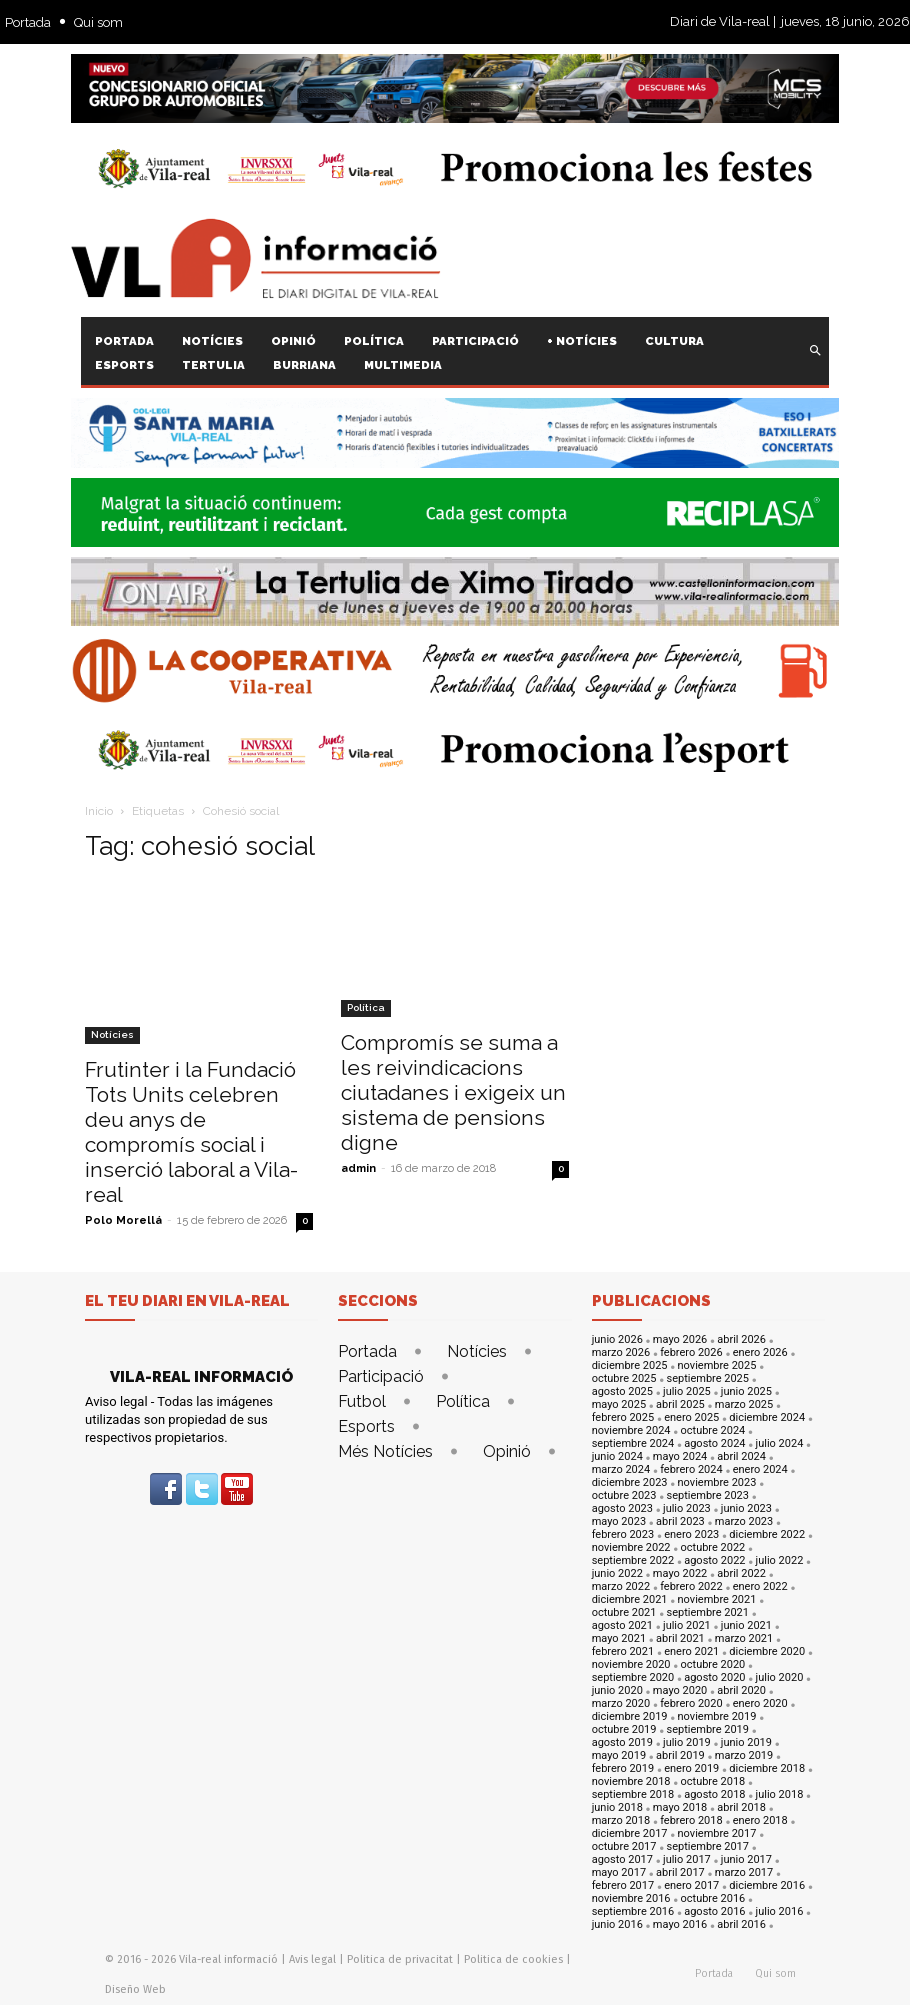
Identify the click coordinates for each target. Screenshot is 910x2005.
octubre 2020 (713, 1664)
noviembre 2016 (631, 1898)
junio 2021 (746, 1625)
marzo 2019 (744, 1755)
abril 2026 (741, 1339)
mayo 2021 (619, 1638)
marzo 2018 (621, 1820)
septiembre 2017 (707, 1846)
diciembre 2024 (767, 1417)
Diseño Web (135, 1989)
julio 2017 (687, 1859)
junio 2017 (746, 1859)
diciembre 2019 (630, 1716)
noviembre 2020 (631, 1664)
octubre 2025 (624, 1378)
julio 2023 (687, 1508)
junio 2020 (617, 1690)
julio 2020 (780, 1677)
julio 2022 (780, 1560)
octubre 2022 (713, 1547)
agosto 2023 (622, 1508)
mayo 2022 (680, 1573)
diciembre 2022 (767, 1534)
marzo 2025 (744, 1404)
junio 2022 (617, 1573)
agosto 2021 (622, 1625)
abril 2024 (741, 1456)
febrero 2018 (691, 1820)
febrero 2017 (623, 1885)
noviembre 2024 (631, 1430)
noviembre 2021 (717, 1599)
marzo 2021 (744, 1638)
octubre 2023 (624, 1495)
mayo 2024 (680, 1456)
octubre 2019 (624, 1729)
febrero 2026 (691, 1352)
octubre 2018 (713, 1781)
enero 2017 (691, 1885)
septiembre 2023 (707, 1495)
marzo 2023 (744, 1521)
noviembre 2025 (717, 1365)
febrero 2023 (623, 1534)
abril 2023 (680, 1521)
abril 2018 (741, 1807)
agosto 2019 (622, 1742)
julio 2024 (780, 1443)
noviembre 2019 (717, 1716)
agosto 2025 (622, 1391)
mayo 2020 (680, 1690)
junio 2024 (617, 1456)
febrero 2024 (691, 1469)
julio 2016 (780, 1911)
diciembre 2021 (630, 1599)
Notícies (112, 1034)
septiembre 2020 (633, 1677)
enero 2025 (691, 1417)
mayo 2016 (680, 1924)
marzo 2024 (621, 1469)
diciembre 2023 (630, 1482)
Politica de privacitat (400, 1959)
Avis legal (312, 1959)
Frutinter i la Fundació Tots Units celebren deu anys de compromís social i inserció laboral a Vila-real (191, 1132)
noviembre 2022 (631, 1547)
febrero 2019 (623, 1768)
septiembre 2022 (633, 1560)
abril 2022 (741, 1573)
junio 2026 (617, 1339)
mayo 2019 (619, 1755)
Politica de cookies (513, 1959)
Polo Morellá (123, 1220)
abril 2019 (680, 1755)
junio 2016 (617, 1924)
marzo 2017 (744, 1872)
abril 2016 (741, 1924)
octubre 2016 (713, 1898)
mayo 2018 (680, 1807)
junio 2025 (746, 1391)
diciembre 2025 (630, 1365)
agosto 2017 (622, 1859)
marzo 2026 (621, 1352)
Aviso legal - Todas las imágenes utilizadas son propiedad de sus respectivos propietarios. (179, 1419)
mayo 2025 (619, 1404)
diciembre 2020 (767, 1651)
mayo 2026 (680, 1339)
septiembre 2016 (633, 1911)
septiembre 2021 (707, 1612)
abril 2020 (741, 1690)
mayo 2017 (619, 1872)
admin (358, 1168)
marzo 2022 (621, 1586)
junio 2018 (617, 1807)
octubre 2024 (713, 1430)
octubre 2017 (624, 1846)
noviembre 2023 (717, 1482)
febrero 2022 (691, 1586)
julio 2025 (687, 1391)
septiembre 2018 (633, 1794)
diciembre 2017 (630, 1833)
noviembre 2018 (631, 1781)
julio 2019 (687, 1742)
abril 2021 (680, 1638)
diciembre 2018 (767, 1768)
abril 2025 (680, 1404)
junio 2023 (746, 1508)
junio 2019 (746, 1742)
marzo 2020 (621, 1703)
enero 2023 (691, 1534)
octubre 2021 (624, 1612)
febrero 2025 (623, 1417)
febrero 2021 (623, 1651)
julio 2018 (780, 1794)
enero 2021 (691, 1651)
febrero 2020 (691, 1703)
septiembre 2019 (707, 1729)
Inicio (99, 811)
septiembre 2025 (707, 1378)
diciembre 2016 (767, 1885)
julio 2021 (687, 1625)
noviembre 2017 (717, 1833)
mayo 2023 (619, 1521)
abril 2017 (680, 1872)
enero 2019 (691, 1768)
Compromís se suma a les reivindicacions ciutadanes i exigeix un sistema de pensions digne (453, 1092)
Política (366, 1007)
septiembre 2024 (633, 1443)
